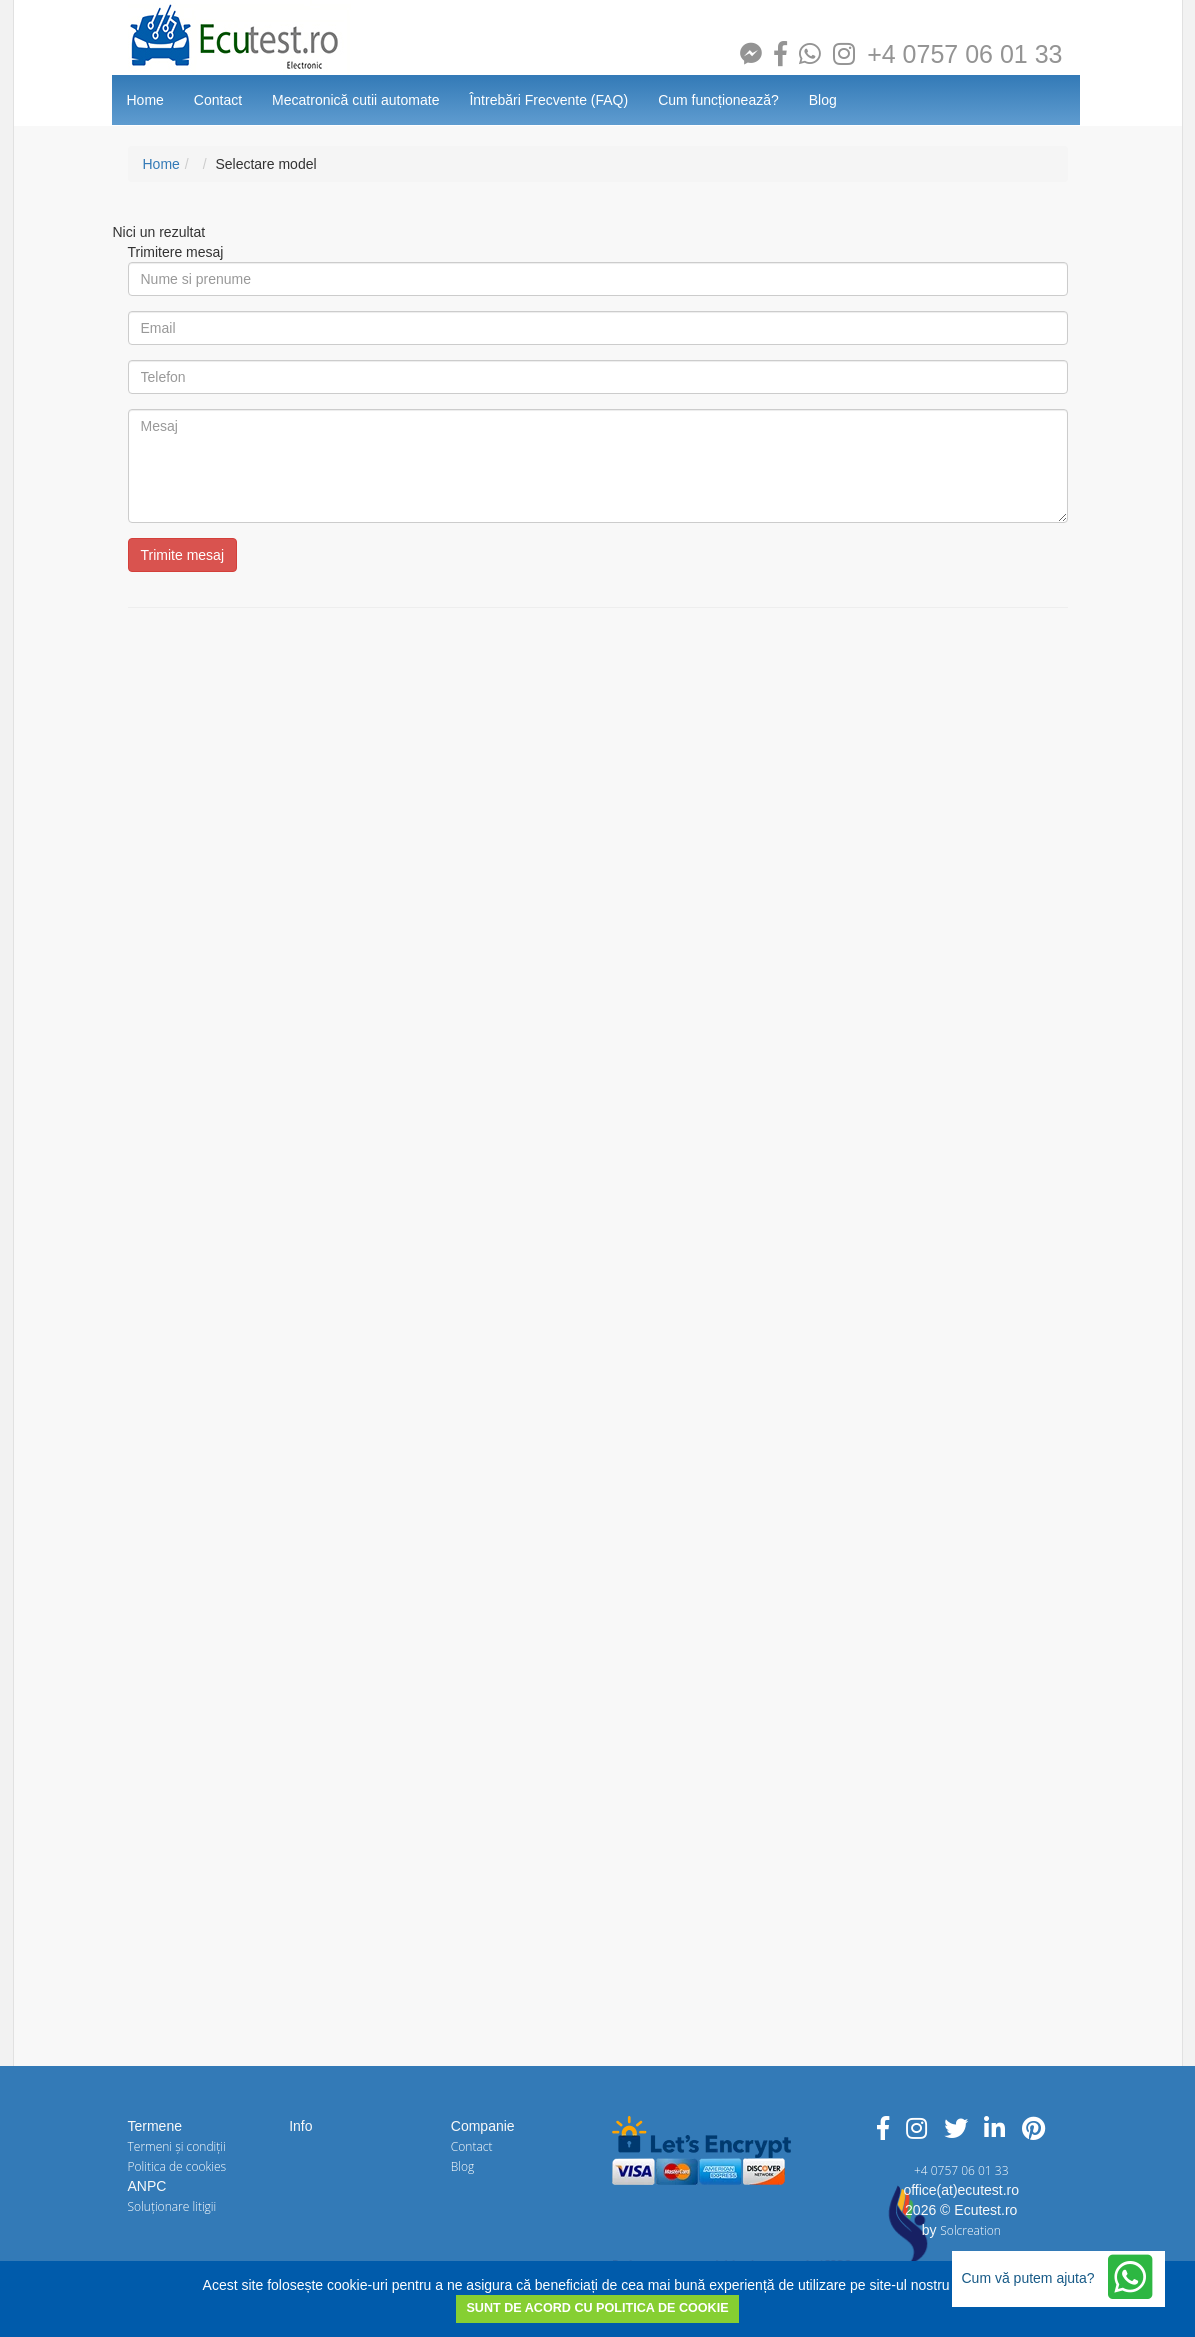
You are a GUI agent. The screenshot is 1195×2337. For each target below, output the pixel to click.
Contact (218, 100)
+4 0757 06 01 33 (964, 54)
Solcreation (970, 2230)
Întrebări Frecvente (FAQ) (548, 100)
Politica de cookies (177, 2166)
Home (145, 100)
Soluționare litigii (172, 2206)
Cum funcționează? (718, 100)
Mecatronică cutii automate (355, 100)
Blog (823, 100)
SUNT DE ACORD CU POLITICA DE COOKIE (597, 2308)
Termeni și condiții (177, 2146)
